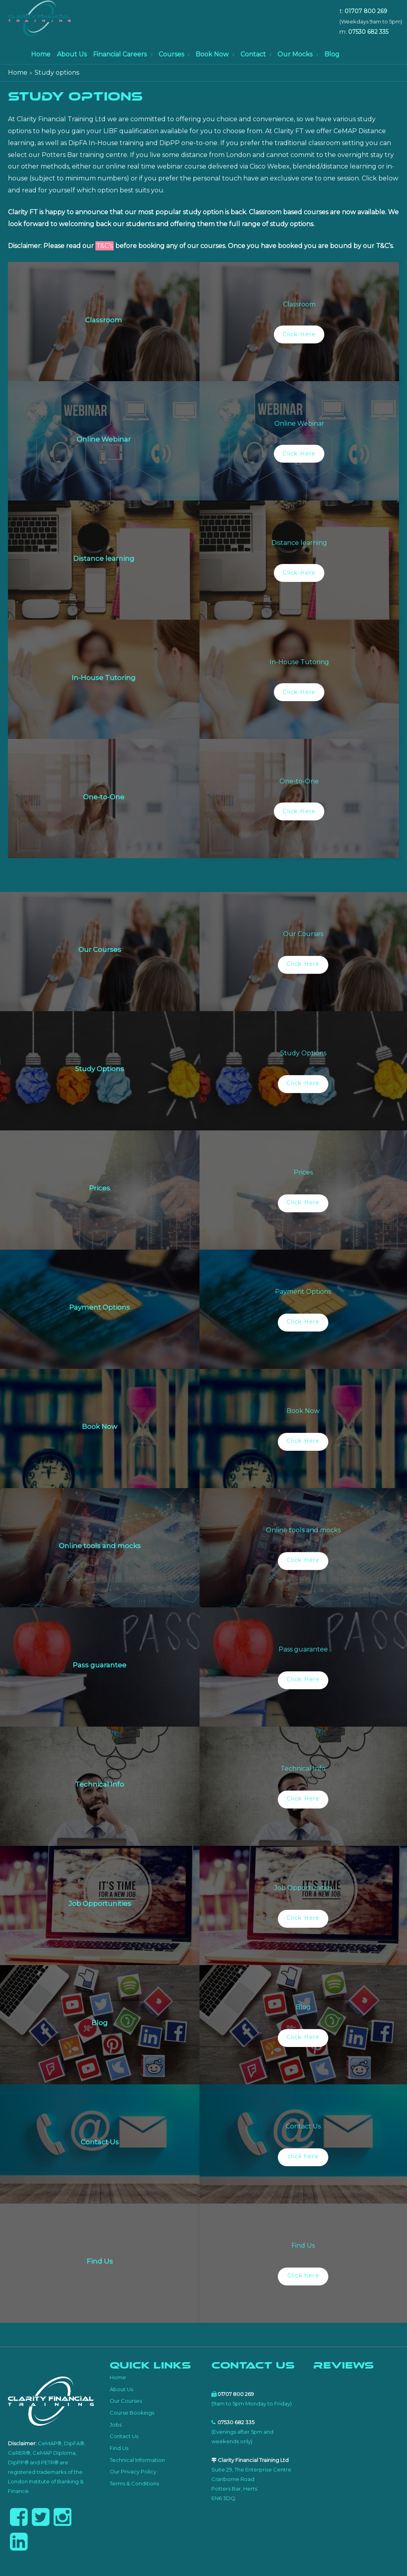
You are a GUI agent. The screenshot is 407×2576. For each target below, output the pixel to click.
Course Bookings (132, 2412)
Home (40, 54)
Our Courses (126, 2401)
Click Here (299, 334)
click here (303, 2156)
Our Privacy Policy (133, 2471)
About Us (72, 54)
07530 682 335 (368, 31)
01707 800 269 (366, 11)
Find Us (119, 2448)
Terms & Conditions (134, 2483)
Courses (171, 54)
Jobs (116, 2424)
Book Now (212, 54)
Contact (253, 54)
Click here (303, 2275)
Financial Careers (120, 54)
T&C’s (104, 246)
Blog (331, 54)
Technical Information (137, 2460)
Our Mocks (294, 54)
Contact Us (124, 2436)
